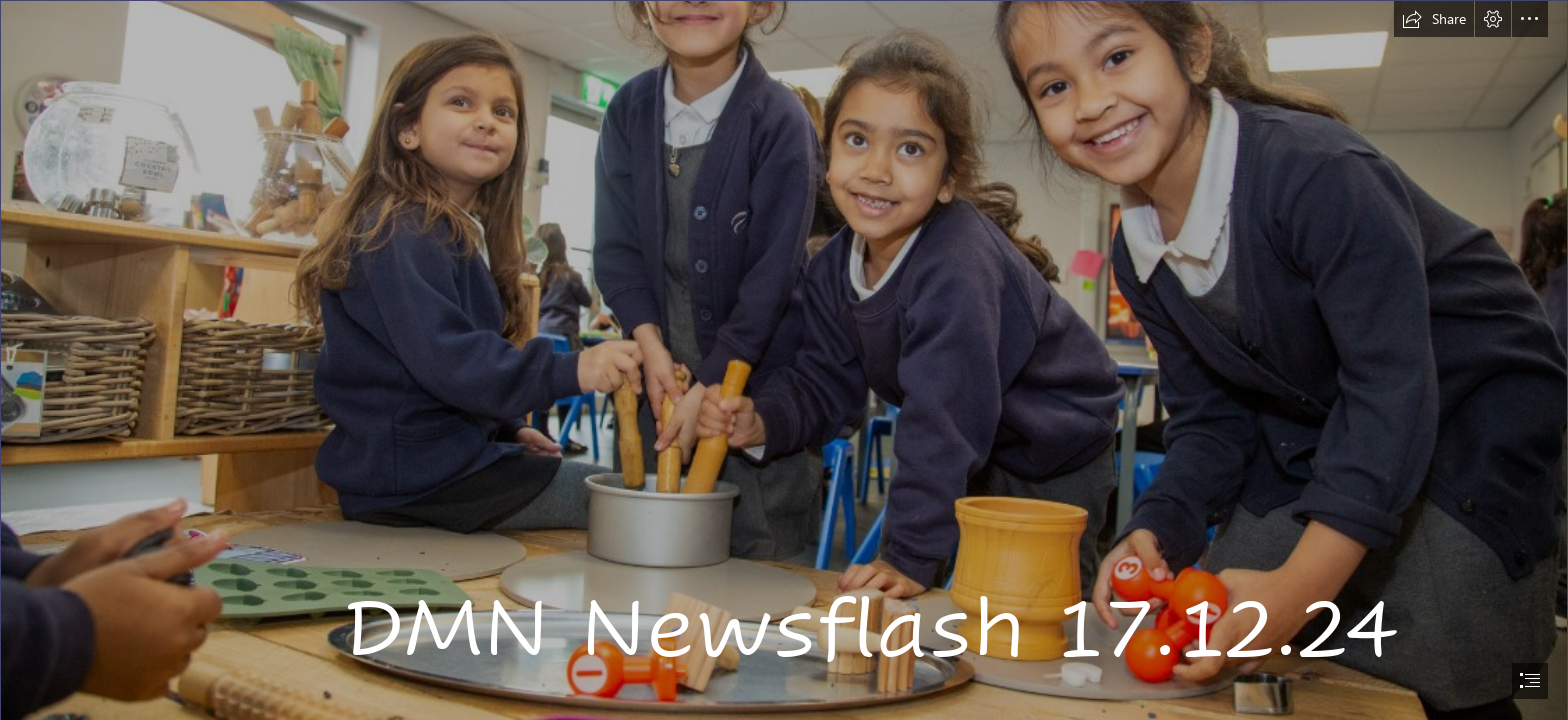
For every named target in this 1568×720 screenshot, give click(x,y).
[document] (784, 360)
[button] (1434, 19)
